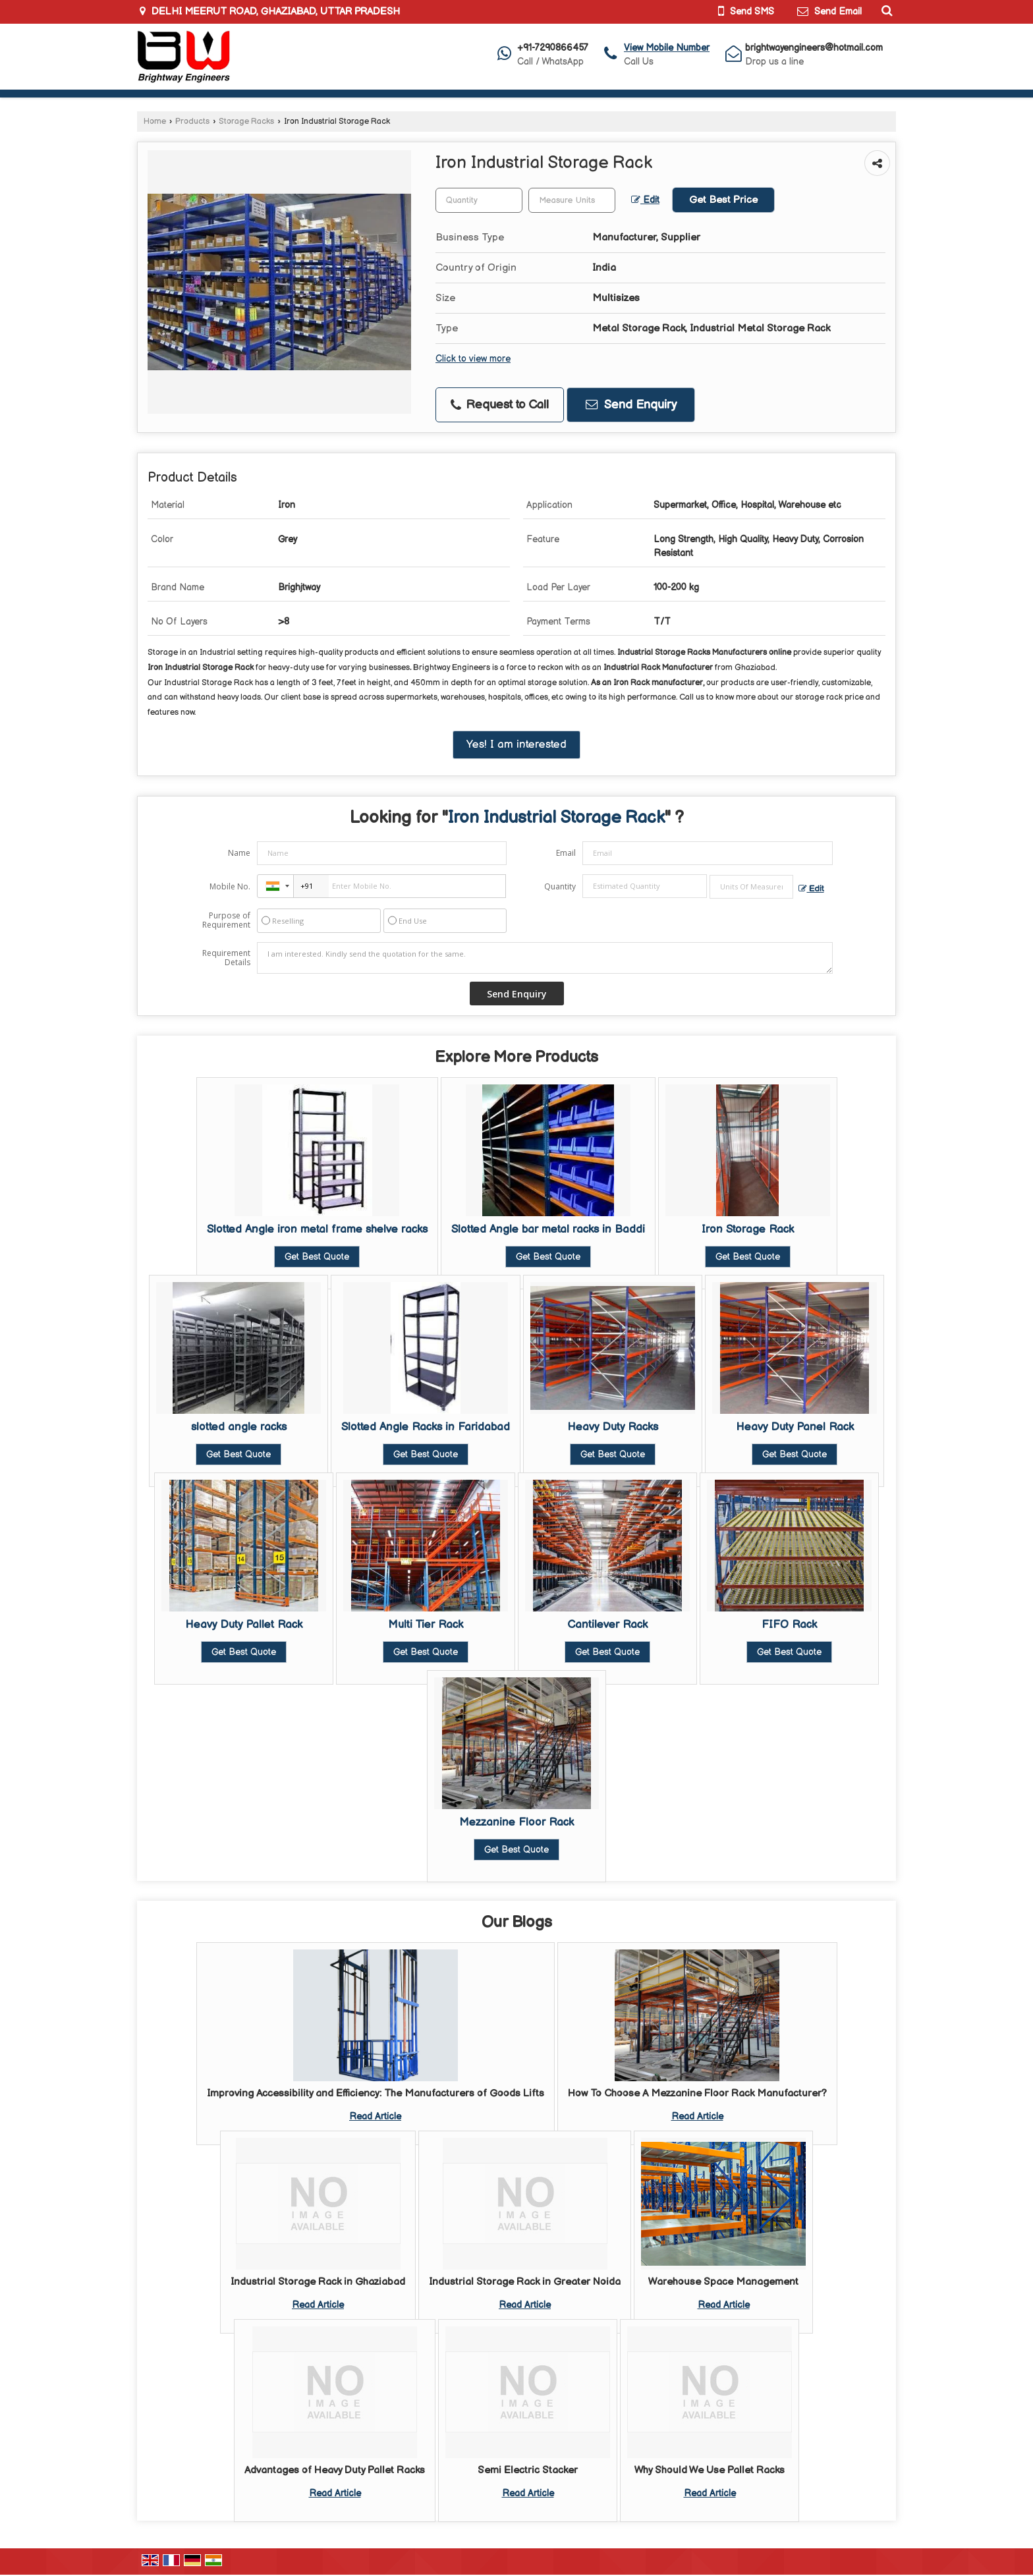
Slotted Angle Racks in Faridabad (425, 1427)
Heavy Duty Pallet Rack (243, 1624)
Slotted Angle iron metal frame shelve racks (317, 1229)
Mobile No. (229, 886)
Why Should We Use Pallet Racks (709, 2470)
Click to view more (473, 359)
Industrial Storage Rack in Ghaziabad (318, 2282)
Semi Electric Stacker (528, 2470)
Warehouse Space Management (723, 2282)
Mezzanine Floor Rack (516, 1822)
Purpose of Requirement (226, 920)
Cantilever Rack (607, 1624)
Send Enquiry (631, 404)
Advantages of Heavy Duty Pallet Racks (334, 2470)
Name (239, 852)
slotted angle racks (239, 1427)
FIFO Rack (789, 1624)
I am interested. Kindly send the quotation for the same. (545, 958)
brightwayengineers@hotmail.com (814, 47)
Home (155, 121)
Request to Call (500, 404)
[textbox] (571, 200)
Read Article (375, 2116)
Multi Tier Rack (425, 1624)
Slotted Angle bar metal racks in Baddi (548, 1229)
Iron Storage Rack (748, 1229)
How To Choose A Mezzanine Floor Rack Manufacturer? (697, 2093)
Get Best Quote (317, 1256)
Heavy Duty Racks (612, 1427)
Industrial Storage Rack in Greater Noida (525, 2282)
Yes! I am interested (516, 744)
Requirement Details (226, 958)
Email (566, 852)
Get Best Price (723, 200)
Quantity (560, 886)
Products (192, 121)
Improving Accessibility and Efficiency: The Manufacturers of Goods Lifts (375, 2093)
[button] (667, 47)
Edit (645, 200)
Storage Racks (246, 121)
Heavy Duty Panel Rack (795, 1427)
